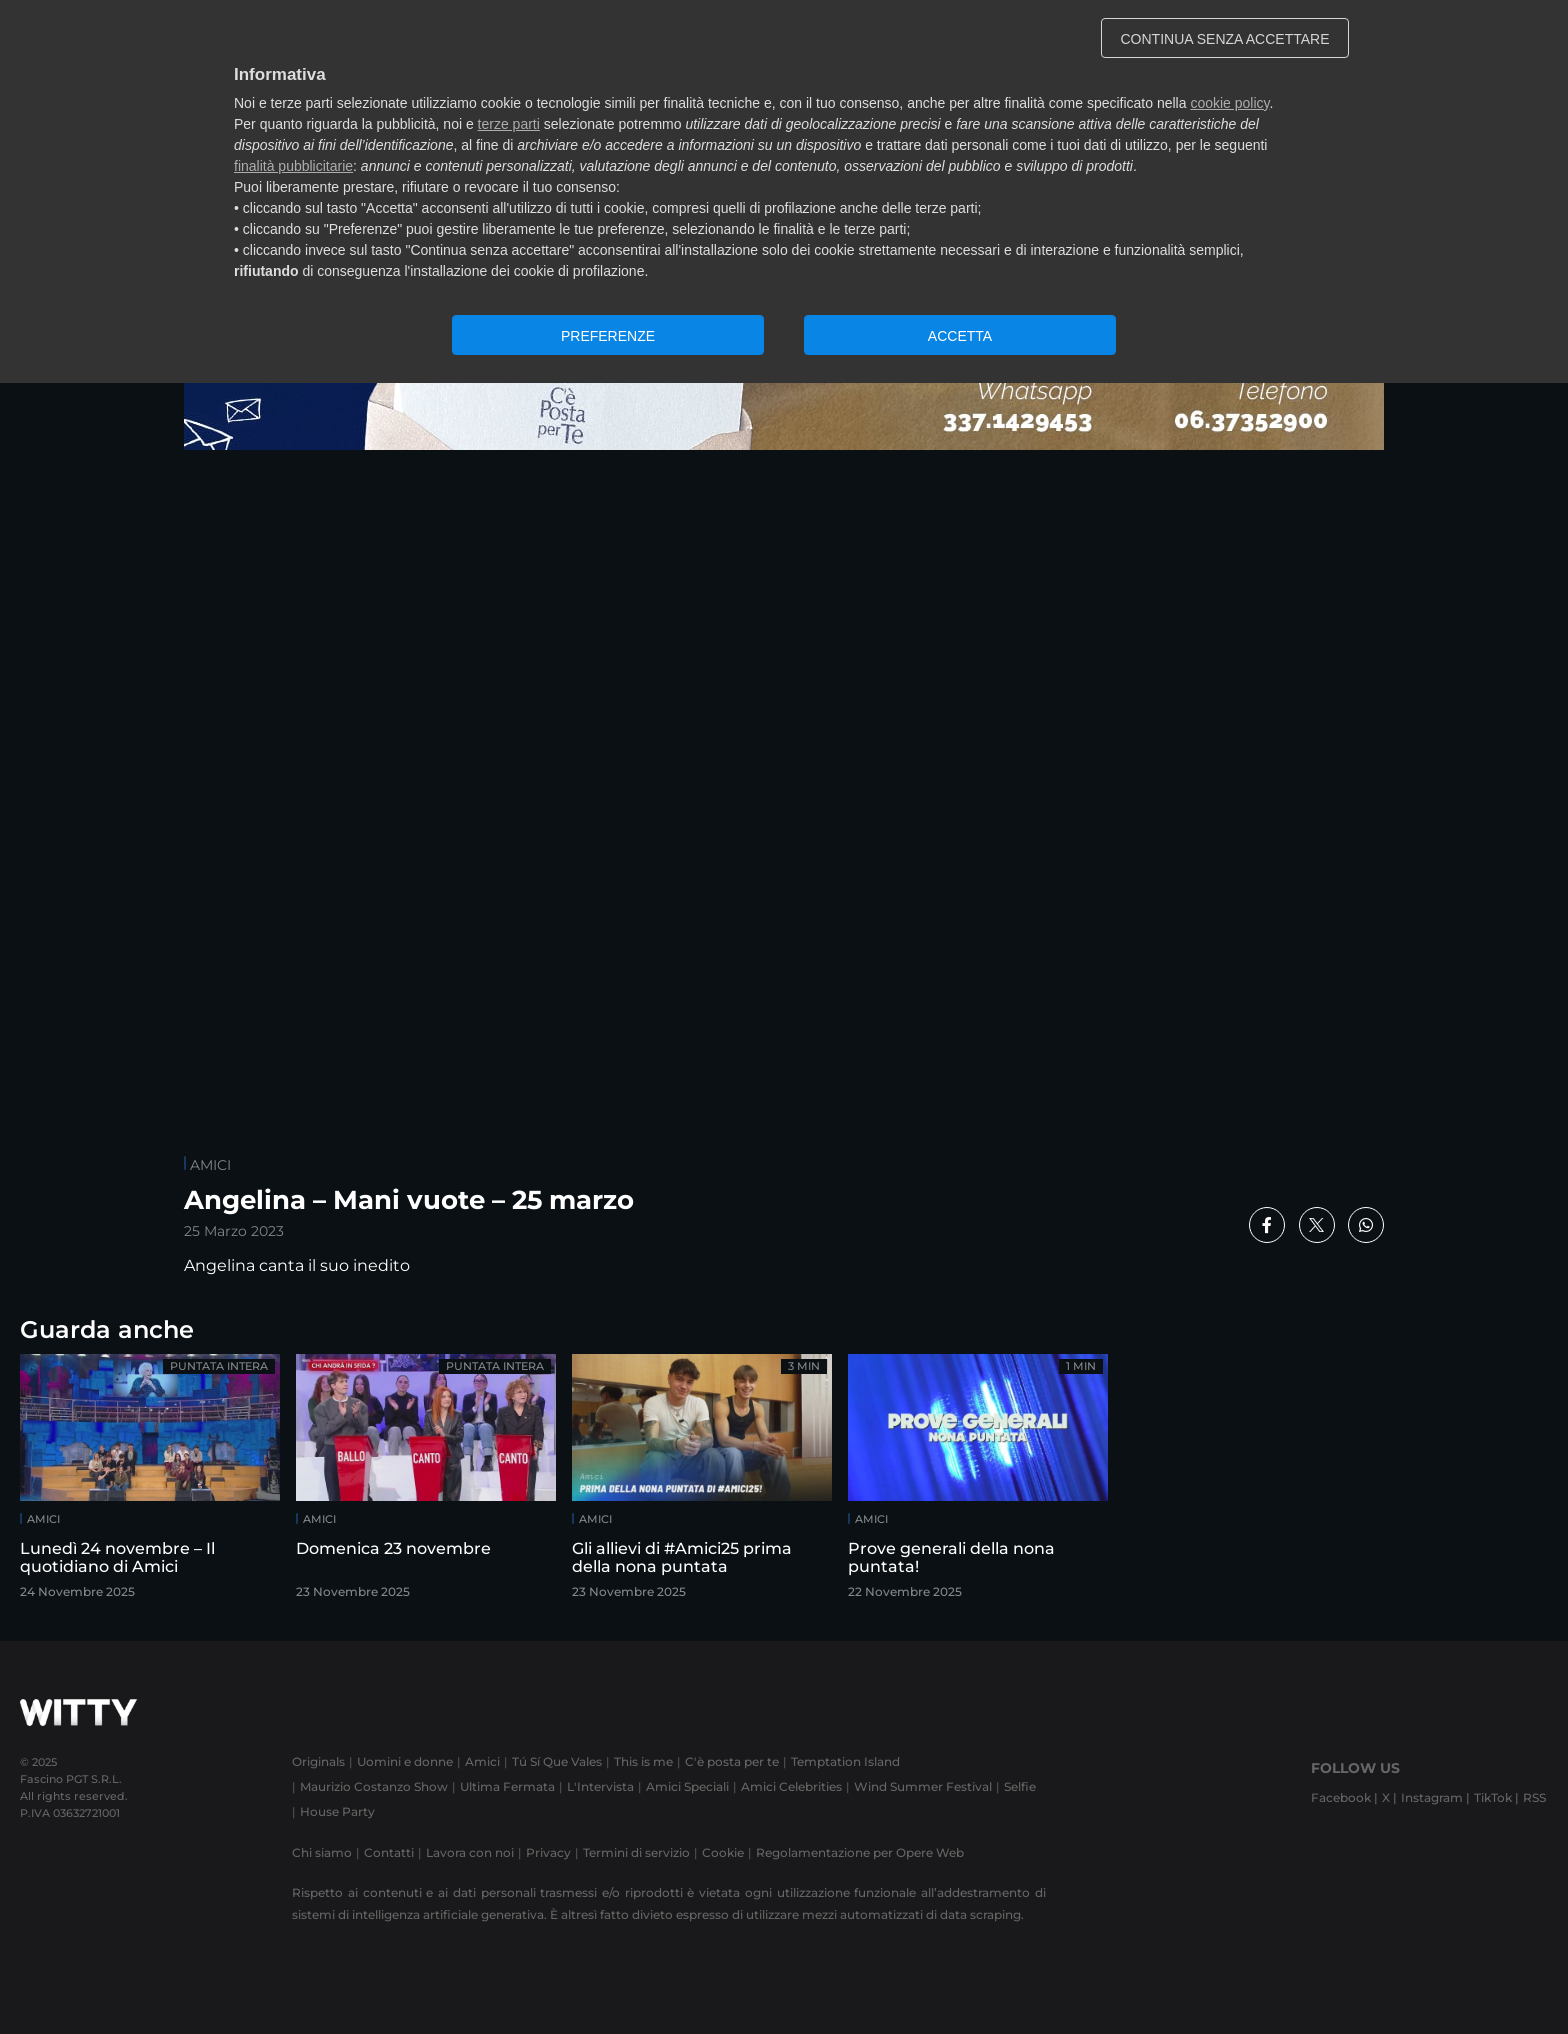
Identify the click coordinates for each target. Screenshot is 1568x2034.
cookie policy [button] (1229, 103)
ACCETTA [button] (960, 336)
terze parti (509, 124)
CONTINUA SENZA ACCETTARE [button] (1225, 39)
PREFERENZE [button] (608, 336)
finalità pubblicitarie (293, 166)
